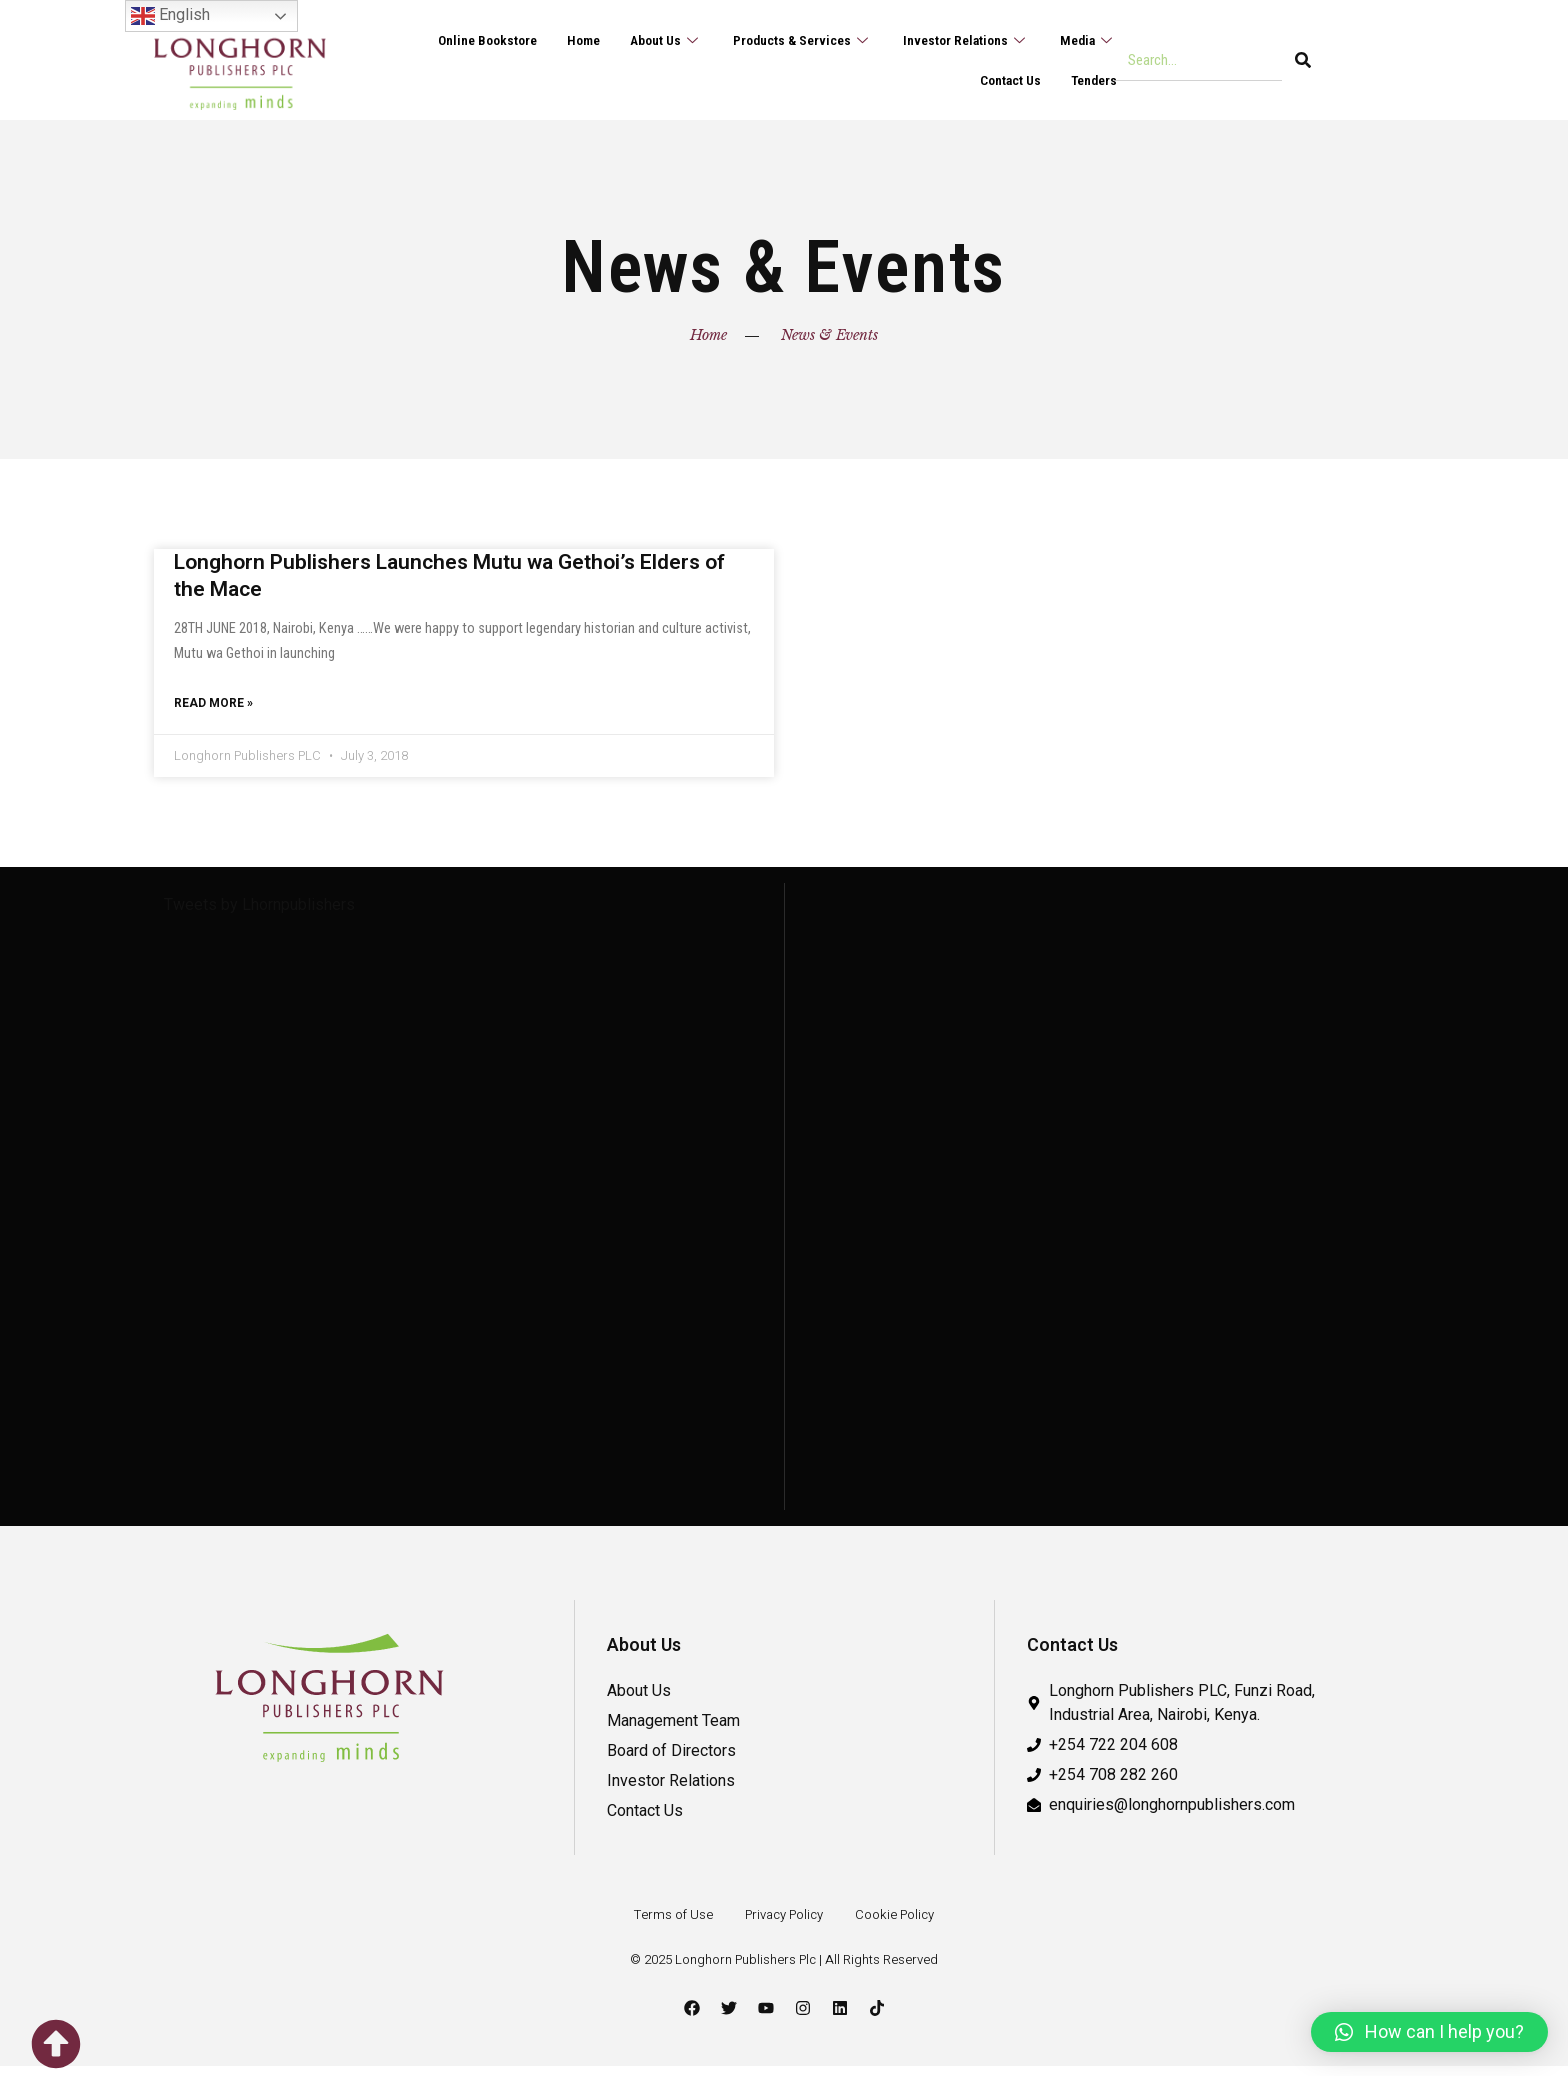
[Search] (1303, 60)
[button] (1429, 2032)
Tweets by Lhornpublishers (259, 914)
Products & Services (784, 40)
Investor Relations (957, 40)
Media (1086, 40)
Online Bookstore (450, 40)
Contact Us (1002, 80)
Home (553, 40)
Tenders (1091, 80)
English (170, 16)
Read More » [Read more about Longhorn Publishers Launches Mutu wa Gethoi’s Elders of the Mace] (213, 710)
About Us (641, 40)
